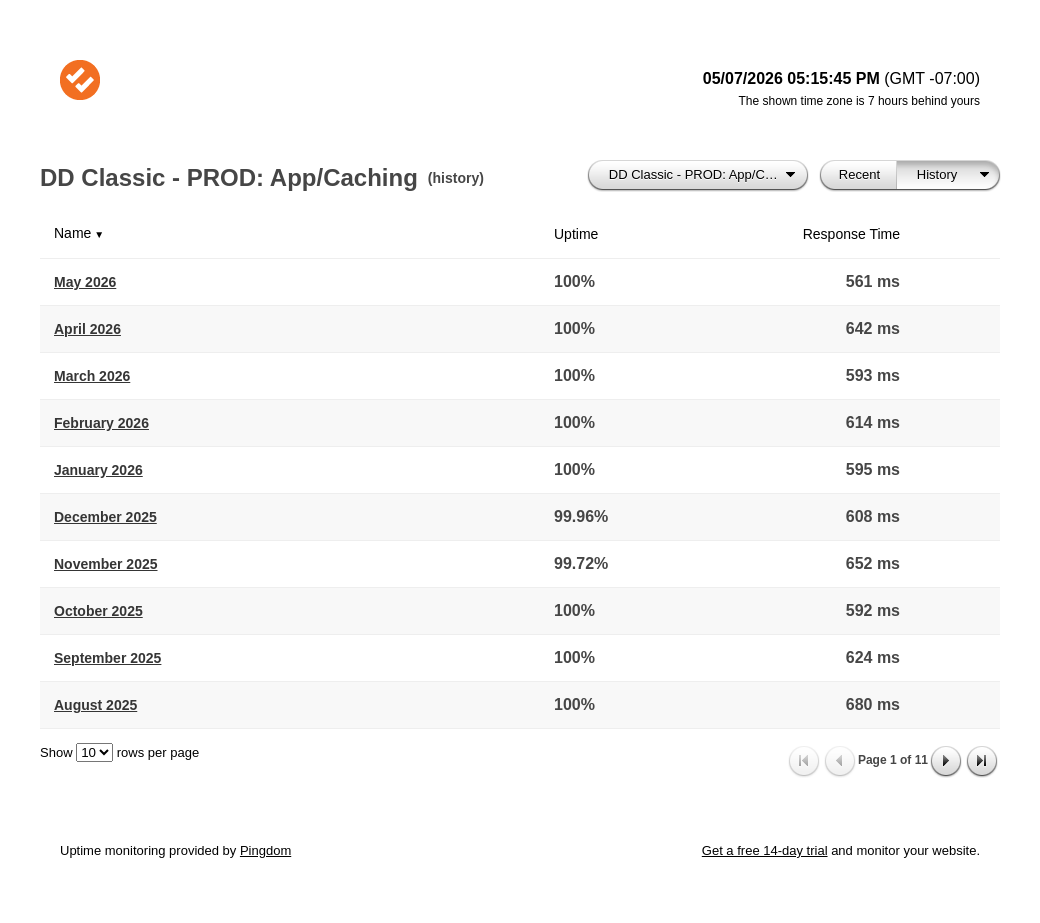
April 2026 (87, 329)
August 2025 (95, 705)
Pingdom (265, 850)
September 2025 (107, 658)
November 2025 (106, 564)
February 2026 (101, 423)
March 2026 (92, 376)
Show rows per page (119, 752)
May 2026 (85, 282)
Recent (859, 174)
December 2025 (105, 517)
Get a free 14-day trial (765, 850)
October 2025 (98, 611)
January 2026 (98, 470)
